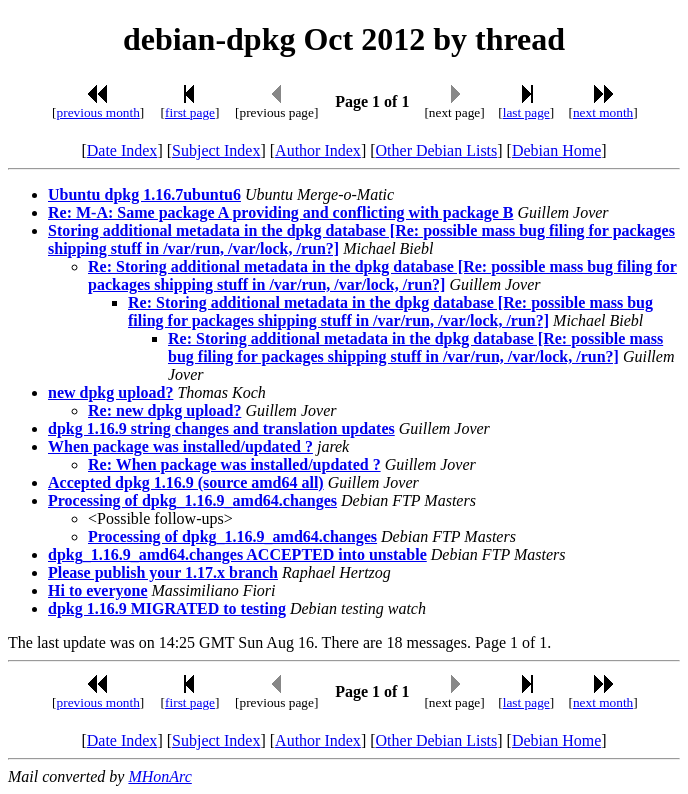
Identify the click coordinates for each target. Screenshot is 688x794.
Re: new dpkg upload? (164, 410)
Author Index (318, 150)
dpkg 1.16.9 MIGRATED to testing (167, 608)
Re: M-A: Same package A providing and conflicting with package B (281, 212)
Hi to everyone (98, 590)
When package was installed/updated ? (180, 446)
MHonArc (159, 776)
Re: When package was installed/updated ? (234, 464)
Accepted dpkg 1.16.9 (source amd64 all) (186, 482)
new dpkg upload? (110, 392)
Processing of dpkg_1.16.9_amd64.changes (192, 500)
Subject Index (216, 150)
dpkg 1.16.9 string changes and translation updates (221, 428)
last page (526, 112)
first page (190, 112)
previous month (98, 112)
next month (603, 112)
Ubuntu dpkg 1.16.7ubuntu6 (144, 194)
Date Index (122, 150)
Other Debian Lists (437, 150)
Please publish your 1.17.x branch (163, 572)
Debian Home (556, 150)
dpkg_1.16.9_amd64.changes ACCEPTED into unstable (237, 554)
